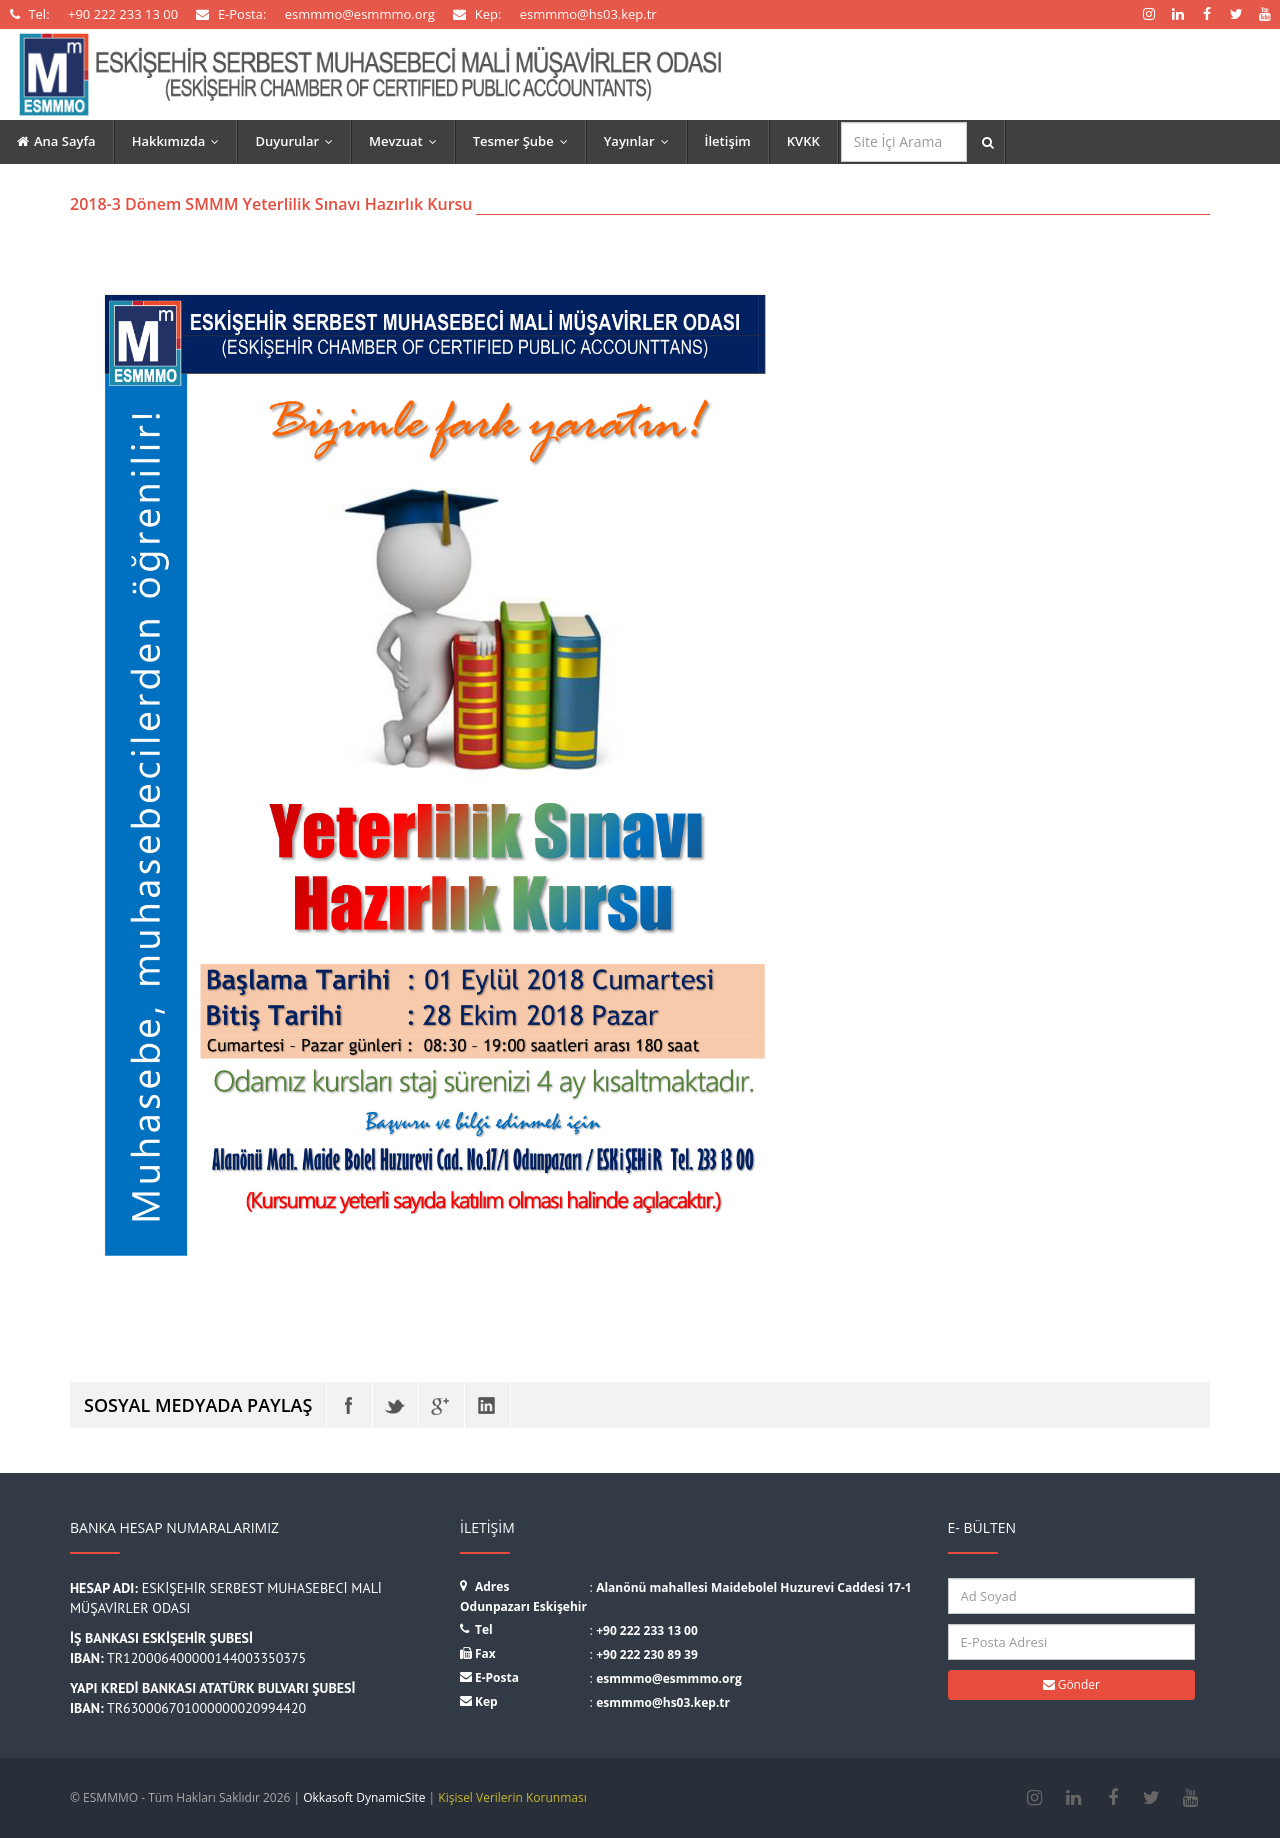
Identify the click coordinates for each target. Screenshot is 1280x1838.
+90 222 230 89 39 (647, 1654)
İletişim (728, 141)
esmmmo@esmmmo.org (669, 1678)
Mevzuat (407, 141)
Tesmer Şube (525, 141)
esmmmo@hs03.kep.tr (663, 1702)
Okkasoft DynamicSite (364, 1797)
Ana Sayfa (56, 141)
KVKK (803, 141)
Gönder (1071, 1684)
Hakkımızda (180, 141)
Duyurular (298, 141)
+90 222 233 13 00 (647, 1630)
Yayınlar (641, 141)
